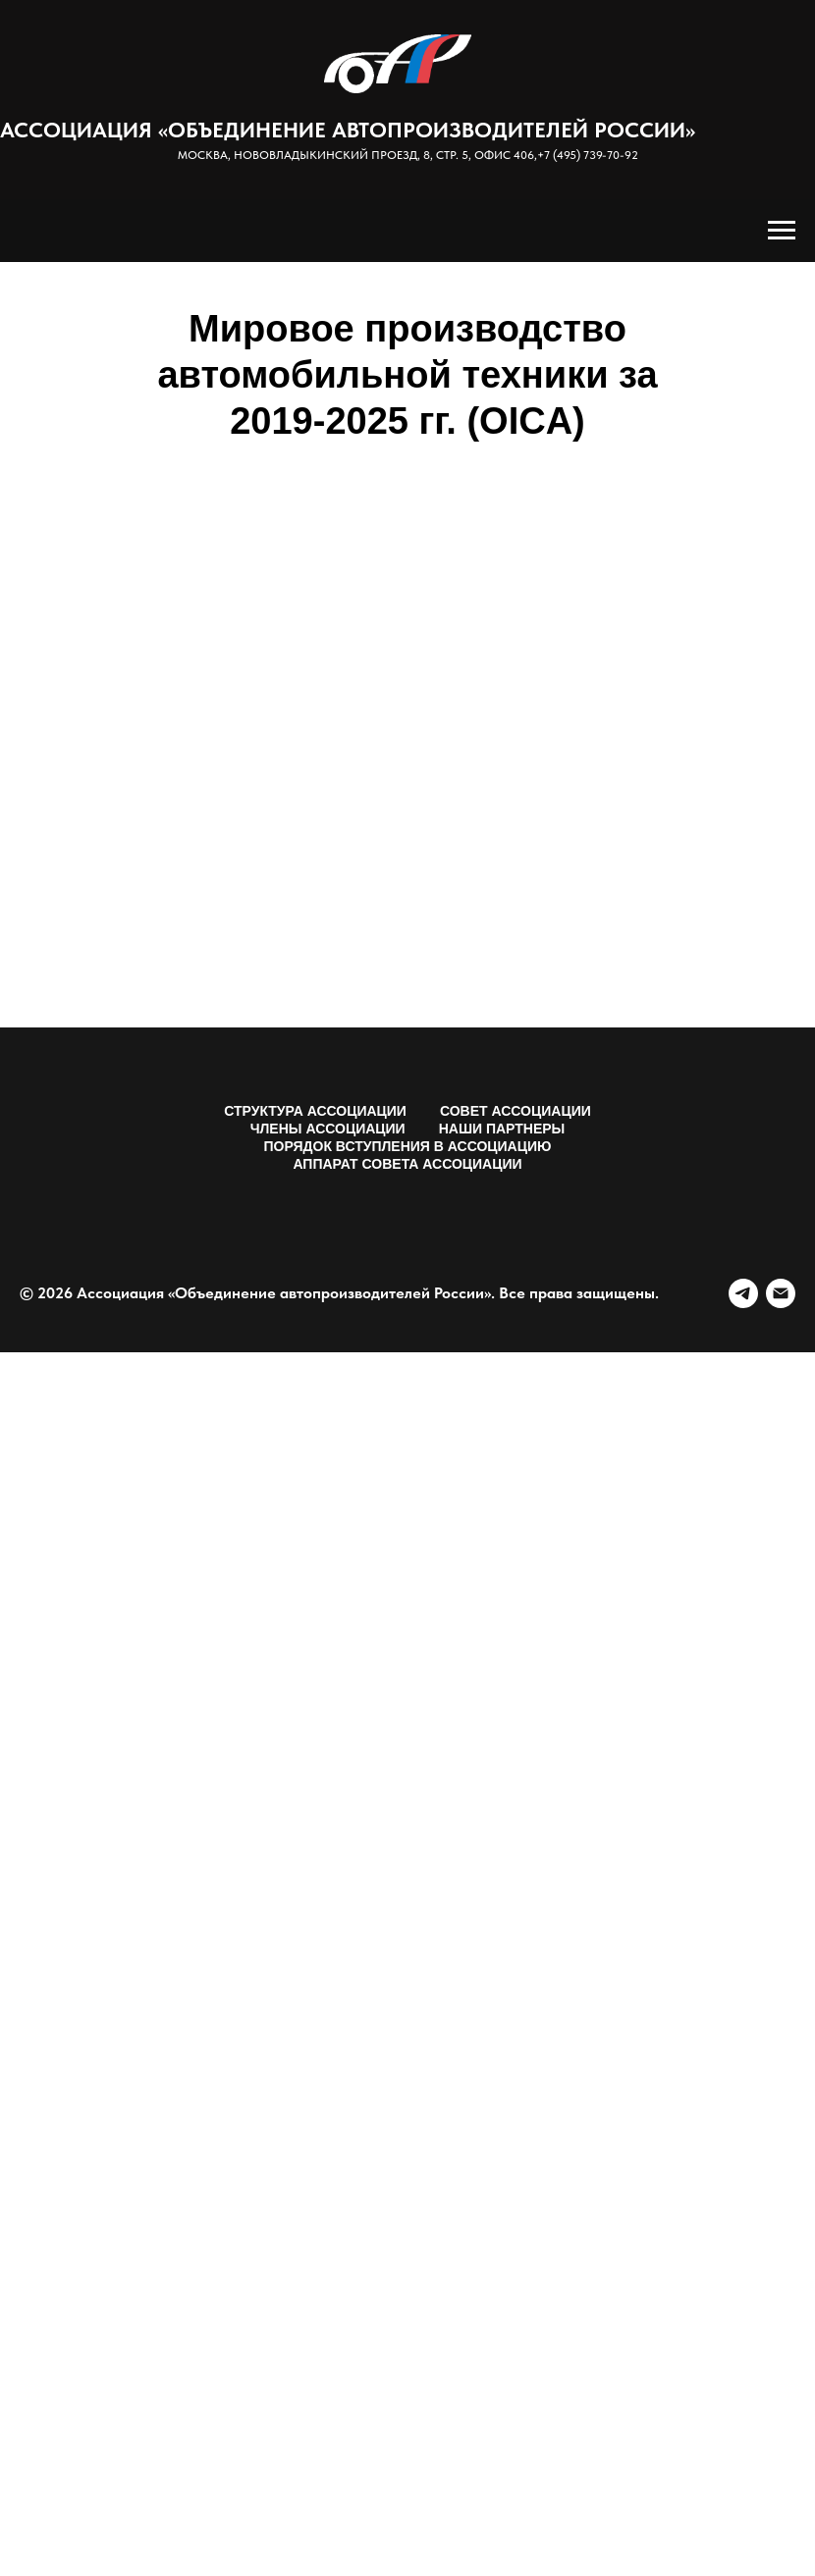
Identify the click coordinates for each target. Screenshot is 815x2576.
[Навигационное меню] (781, 230)
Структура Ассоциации (315, 1111)
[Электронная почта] (780, 1293)
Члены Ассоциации (328, 1128)
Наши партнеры (502, 1128)
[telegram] (743, 1293)
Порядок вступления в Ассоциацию (408, 1146)
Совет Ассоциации (515, 1111)
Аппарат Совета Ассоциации (407, 1164)
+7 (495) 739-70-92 (587, 155)
